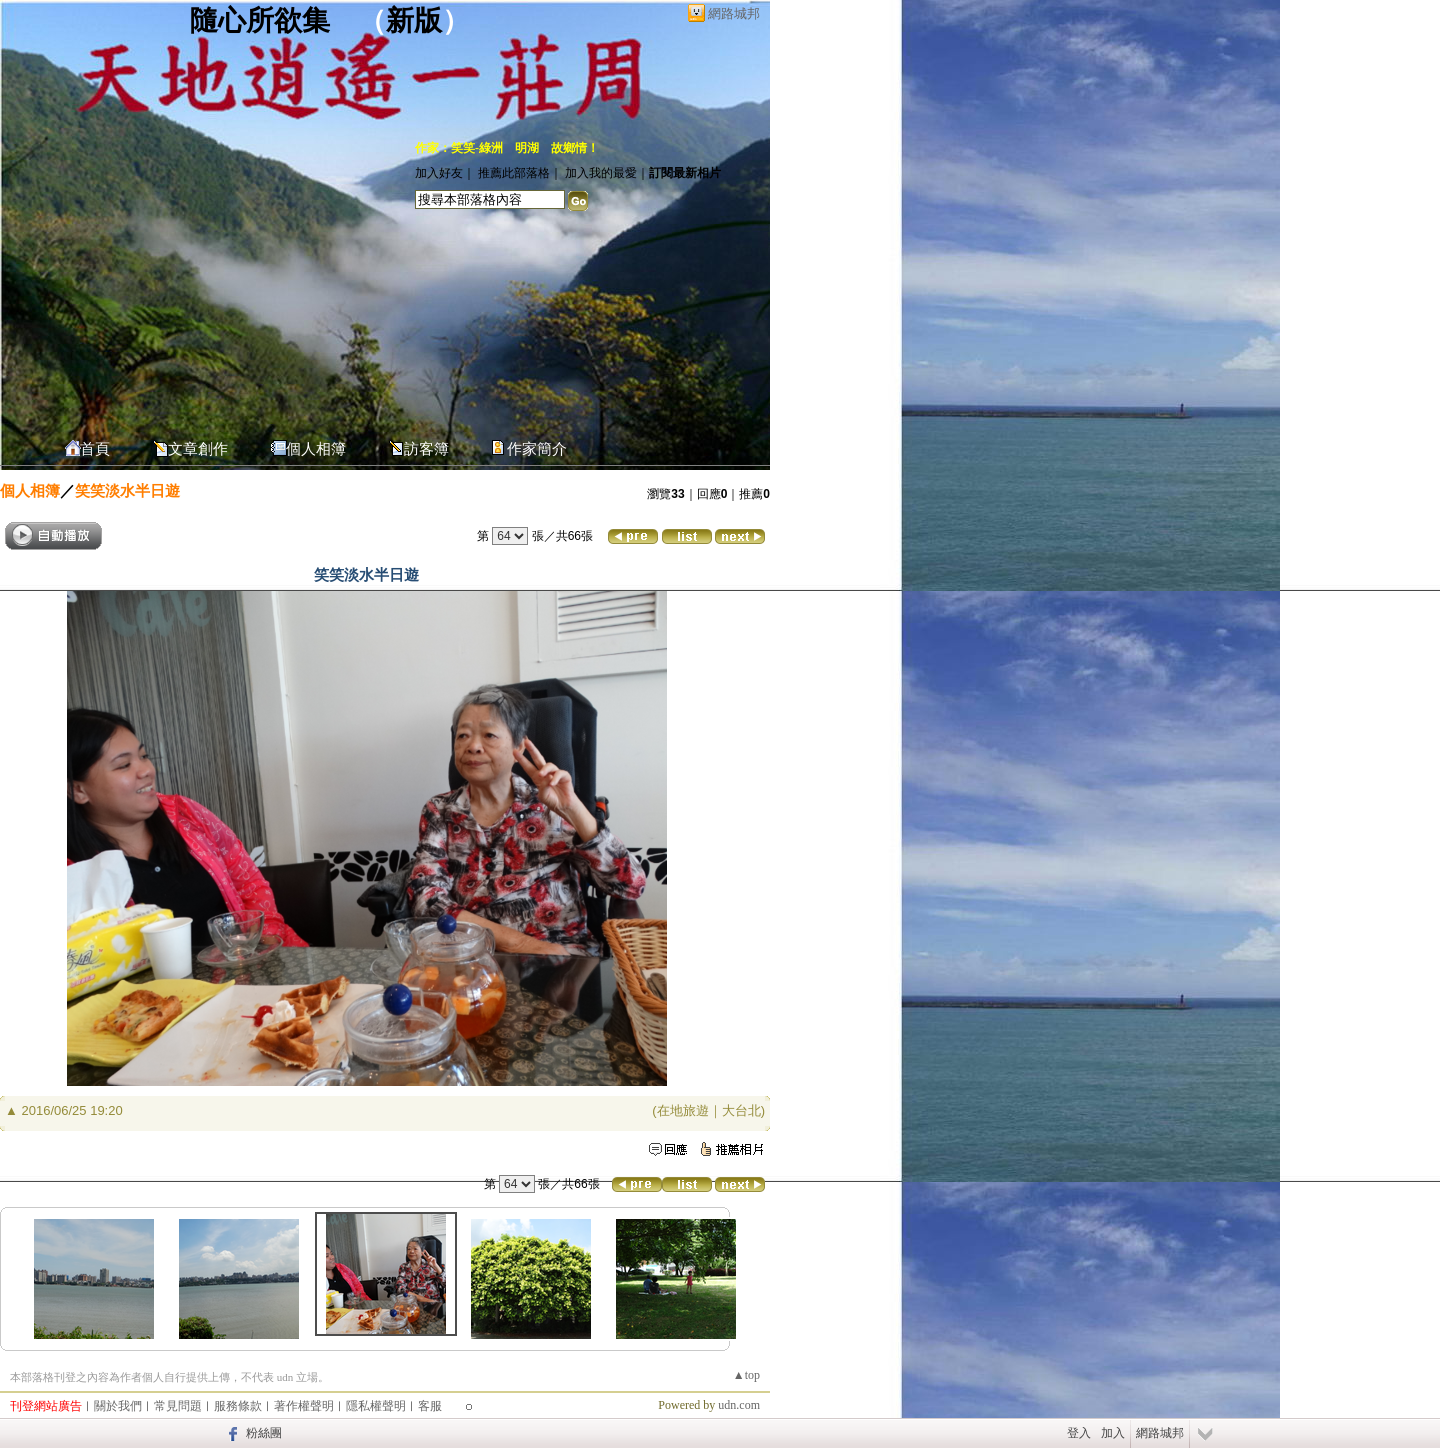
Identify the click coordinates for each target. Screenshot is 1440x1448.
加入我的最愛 (601, 173)
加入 (1113, 1433)
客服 (430, 1406)
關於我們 (118, 1406)
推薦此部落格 (514, 173)
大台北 (741, 1110)
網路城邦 (734, 13)
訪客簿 (426, 449)
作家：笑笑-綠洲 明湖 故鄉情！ (507, 148)
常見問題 (178, 1406)
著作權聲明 (304, 1406)
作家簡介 (537, 449)
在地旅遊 (683, 1110)
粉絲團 (264, 1433)
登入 (1079, 1433)
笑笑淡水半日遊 (127, 490)
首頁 (95, 449)
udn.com (739, 1405)
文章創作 (198, 449)
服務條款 (238, 1406)
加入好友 (439, 173)
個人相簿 (316, 449)
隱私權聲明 (376, 1406)
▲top (746, 1375)
